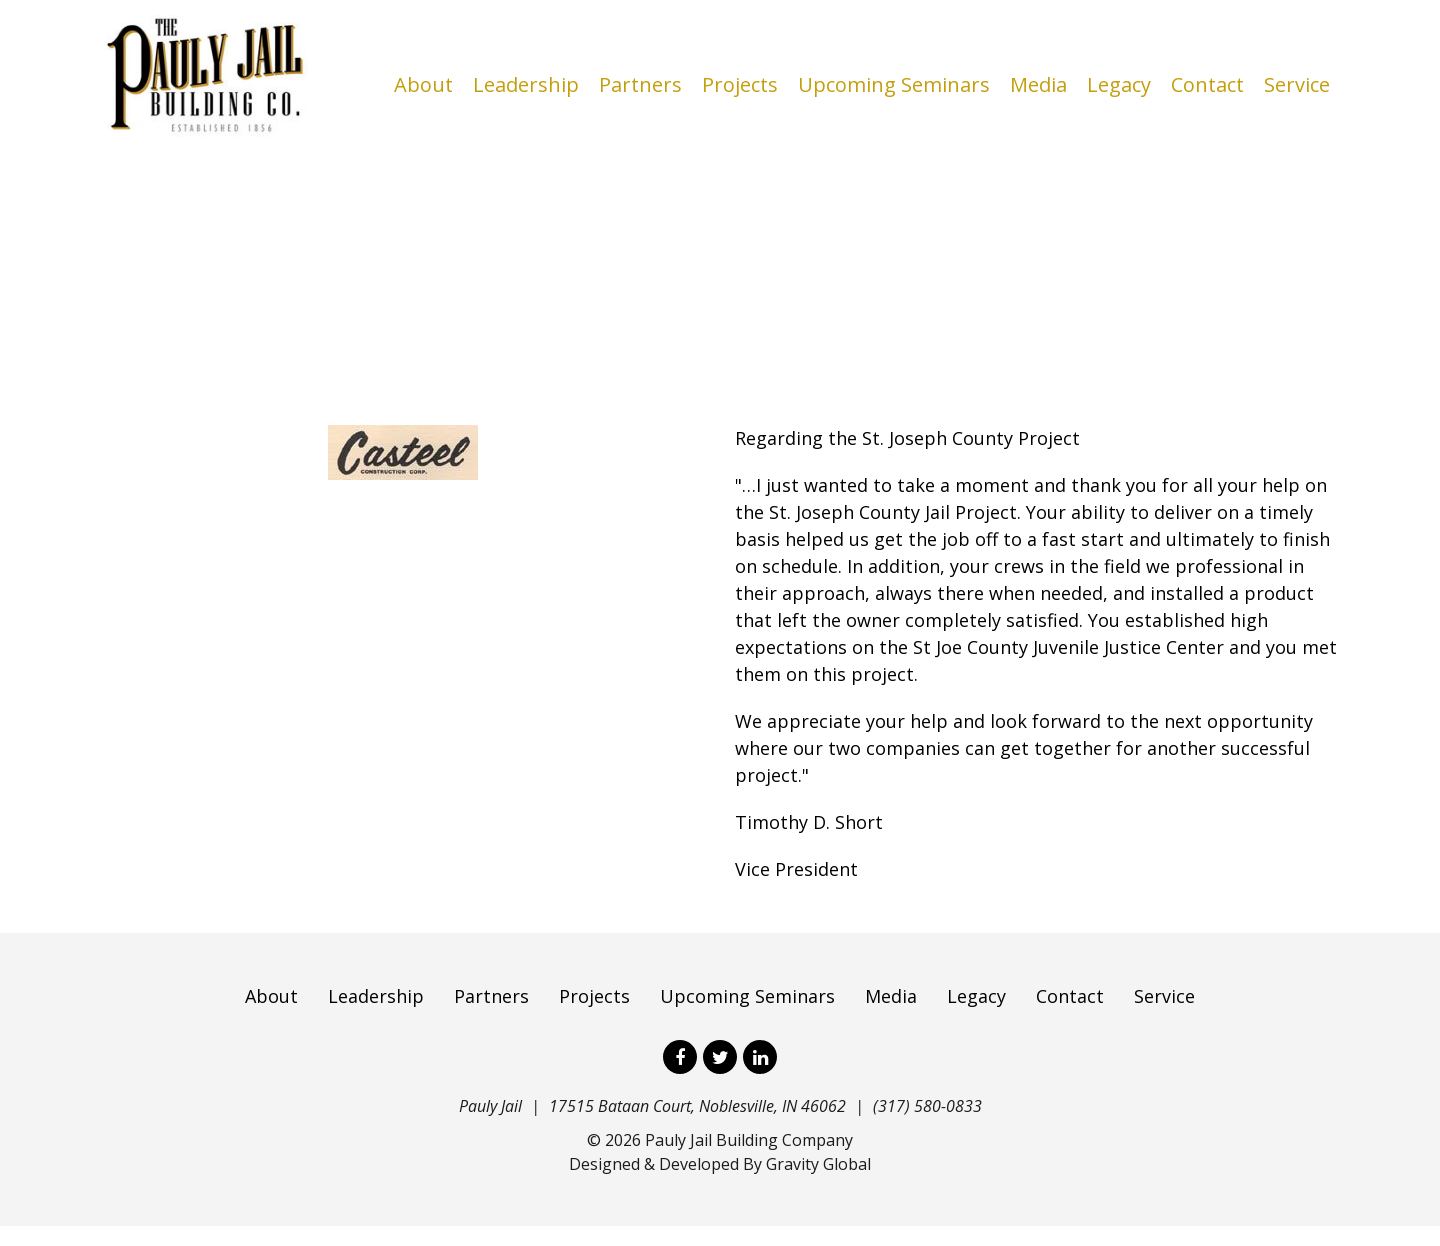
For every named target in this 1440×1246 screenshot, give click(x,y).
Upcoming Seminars (894, 84)
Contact (1207, 84)
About (423, 84)
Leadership (526, 84)
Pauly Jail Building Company (749, 1160)
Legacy (1119, 84)
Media (1038, 84)
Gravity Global (818, 1184)
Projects (740, 84)
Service (1297, 84)
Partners (640, 84)
